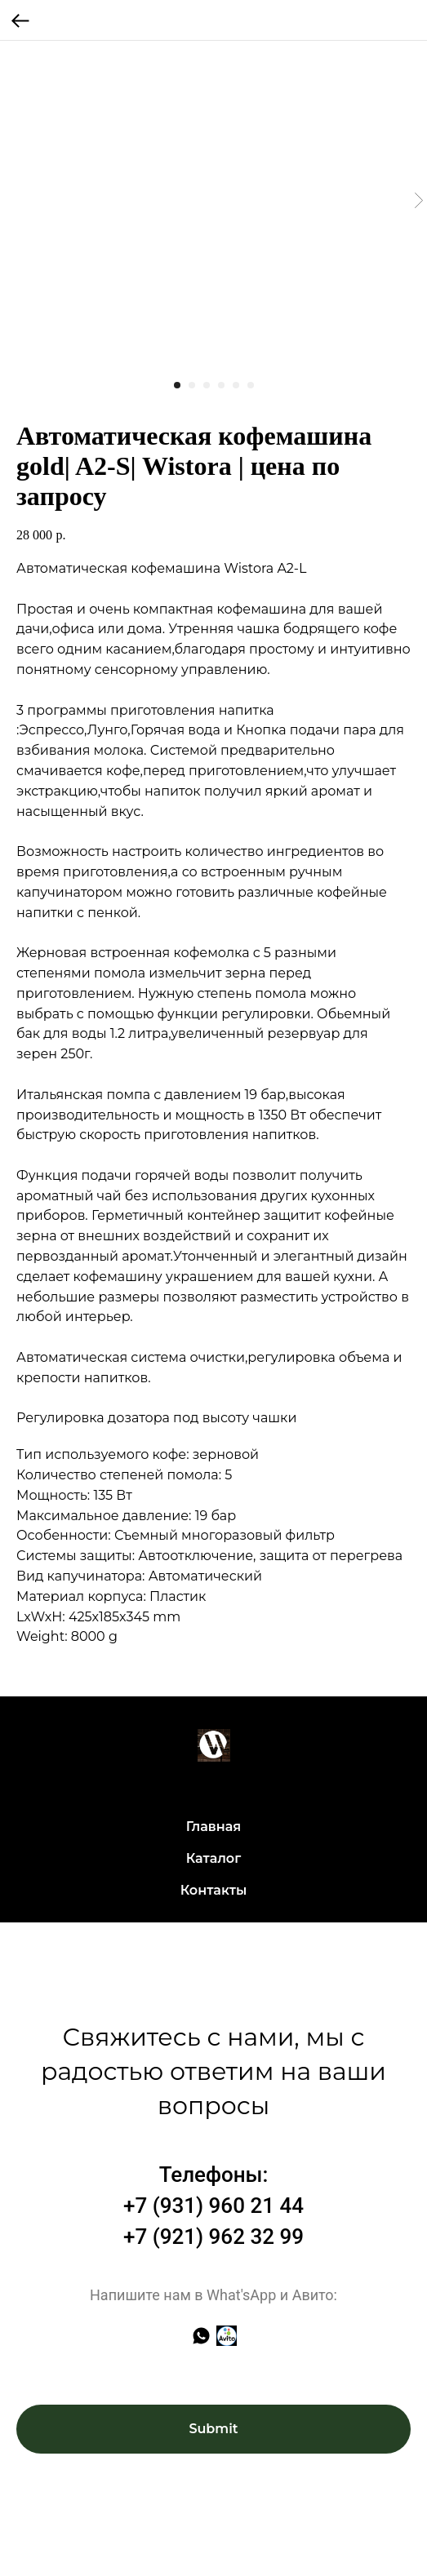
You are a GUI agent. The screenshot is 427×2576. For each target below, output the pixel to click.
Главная (213, 1826)
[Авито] (226, 2335)
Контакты (213, 1890)
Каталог (213, 1858)
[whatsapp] (201, 2335)
